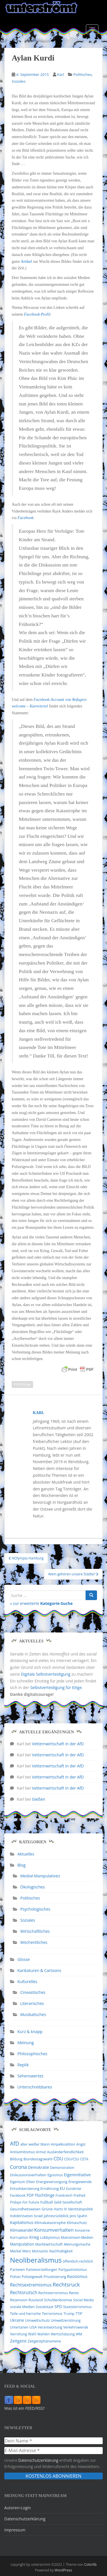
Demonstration (62, 2167)
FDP (30, 2195)
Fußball (46, 2202)
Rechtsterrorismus (53, 2292)
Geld (57, 2202)
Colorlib (90, 2564)
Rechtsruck (66, 2284)
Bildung (16, 2159)
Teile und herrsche (25, 2313)
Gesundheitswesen (25, 2209)
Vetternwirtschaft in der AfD (58, 1743)
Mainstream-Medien (77, 2237)
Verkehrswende (75, 2327)
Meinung (25, 2042)
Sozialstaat (44, 2306)
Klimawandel (21, 2230)
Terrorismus (52, 2313)
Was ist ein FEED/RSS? (24, 2408)
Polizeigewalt (32, 2276)
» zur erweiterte (41, 1603)
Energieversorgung (51, 2181)
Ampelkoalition (63, 2144)
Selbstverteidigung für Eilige (56, 1687)
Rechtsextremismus (31, 2285)
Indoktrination (21, 2215)
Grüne (47, 2208)
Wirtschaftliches (35, 1931)
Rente (74, 2292)
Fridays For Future (24, 2202)
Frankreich (64, 2195)
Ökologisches (32, 1887)
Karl (60, 74)
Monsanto (40, 2251)
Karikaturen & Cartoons (39, 1970)
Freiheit (79, 2195)
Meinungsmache (77, 2244)
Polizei (15, 2276)
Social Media (83, 2300)
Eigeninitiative (77, 2174)
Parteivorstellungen (41, 2269)
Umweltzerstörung (65, 2320)
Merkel (15, 2251)
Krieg (34, 2237)
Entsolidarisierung (24, 2188)
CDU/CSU (71, 2159)
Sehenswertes (30, 2076)
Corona (18, 2166)
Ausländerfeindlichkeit (65, 2152)
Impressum (14, 2530)
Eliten (30, 2181)
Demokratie (38, 2167)
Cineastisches (32, 1992)
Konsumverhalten (54, 2230)
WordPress (63, 2570)
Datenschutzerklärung (38, 2460)
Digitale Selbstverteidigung (45, 1674)
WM (79, 2334)
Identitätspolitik (80, 2209)
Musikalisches (33, 2014)
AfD (14, 2143)
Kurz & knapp (30, 2031)
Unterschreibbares (34, 2087)
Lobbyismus (50, 2237)
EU (62, 2188)
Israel (38, 2215)
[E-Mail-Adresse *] (53, 2450)
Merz (26, 2251)
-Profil (37, 314)
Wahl (32, 2334)
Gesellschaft (72, 2202)
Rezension (18, 2299)
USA (33, 2327)
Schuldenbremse (58, 2300)
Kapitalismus (21, 2222)
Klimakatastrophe (50, 2222)
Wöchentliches (33, 1942)
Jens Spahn (78, 2215)
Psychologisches (35, 1909)
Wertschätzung (63, 2334)
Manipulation (22, 2244)
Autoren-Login (17, 2507)
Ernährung (49, 2188)
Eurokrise (73, 2188)
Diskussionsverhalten (28, 2174)
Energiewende (80, 2181)
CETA (84, 2159)
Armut (41, 2152)
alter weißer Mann (35, 2144)
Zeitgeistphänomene (44, 2341)
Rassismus (77, 2276)
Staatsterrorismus (77, 2306)
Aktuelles (25, 1854)
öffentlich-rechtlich (78, 2261)
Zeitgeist (18, 2341)
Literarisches (32, 2003)
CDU (58, 2159)
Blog (21, 1865)
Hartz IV (60, 2209)
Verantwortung (50, 2327)
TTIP (79, 2313)
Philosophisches (32, 2053)
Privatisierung (55, 2276)
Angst (80, 2144)
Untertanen (19, 2327)
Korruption (19, 2237)
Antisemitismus (22, 2152)
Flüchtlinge (22, 1384)
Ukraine (17, 2320)
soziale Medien (22, 2306)
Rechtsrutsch (23, 2292)
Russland (36, 2300)
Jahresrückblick (56, 2215)
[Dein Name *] (53, 2440)
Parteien (17, 2269)
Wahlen (43, 2334)
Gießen (38, 1799)
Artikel (26, 261)
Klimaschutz (77, 2222)
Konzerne (82, 2230)
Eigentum (17, 2181)
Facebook (25, 518)
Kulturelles (27, 1981)
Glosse (23, 1959)
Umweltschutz (37, 2320)
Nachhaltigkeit (61, 2251)
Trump (69, 2313)
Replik (23, 2064)
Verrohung (18, 2334)
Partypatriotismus (72, 2269)
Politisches (82, 74)
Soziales (18, 81)
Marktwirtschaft (49, 2244)
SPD (58, 2306)
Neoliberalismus (36, 2260)
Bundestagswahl (38, 2158)
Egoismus (55, 2175)
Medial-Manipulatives (40, 1876)
